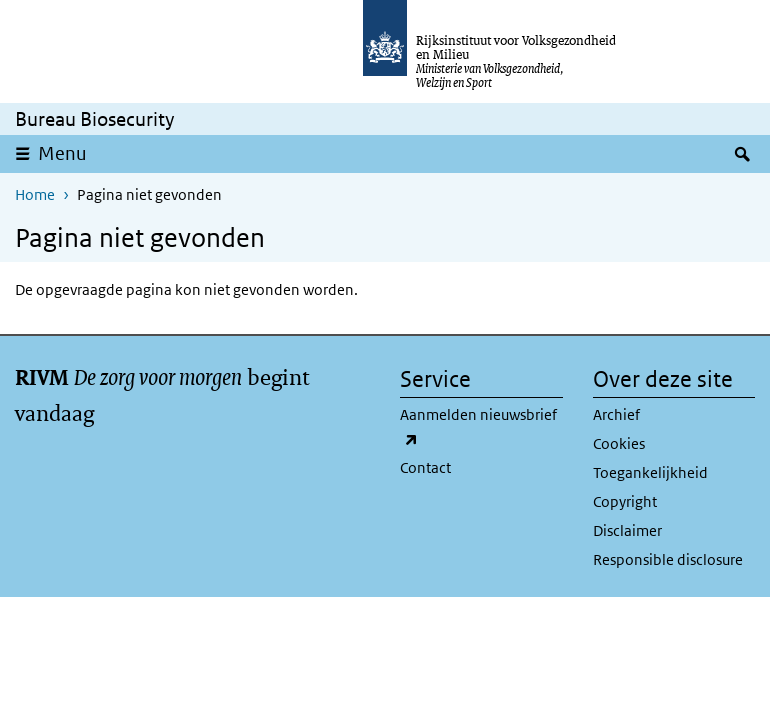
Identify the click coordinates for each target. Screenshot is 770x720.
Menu (69, 153)
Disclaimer (627, 530)
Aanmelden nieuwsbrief (478, 428)
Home (35, 194)
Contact (425, 467)
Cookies (619, 443)
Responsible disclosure (668, 559)
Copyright (625, 501)
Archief (616, 414)
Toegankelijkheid (650, 472)
